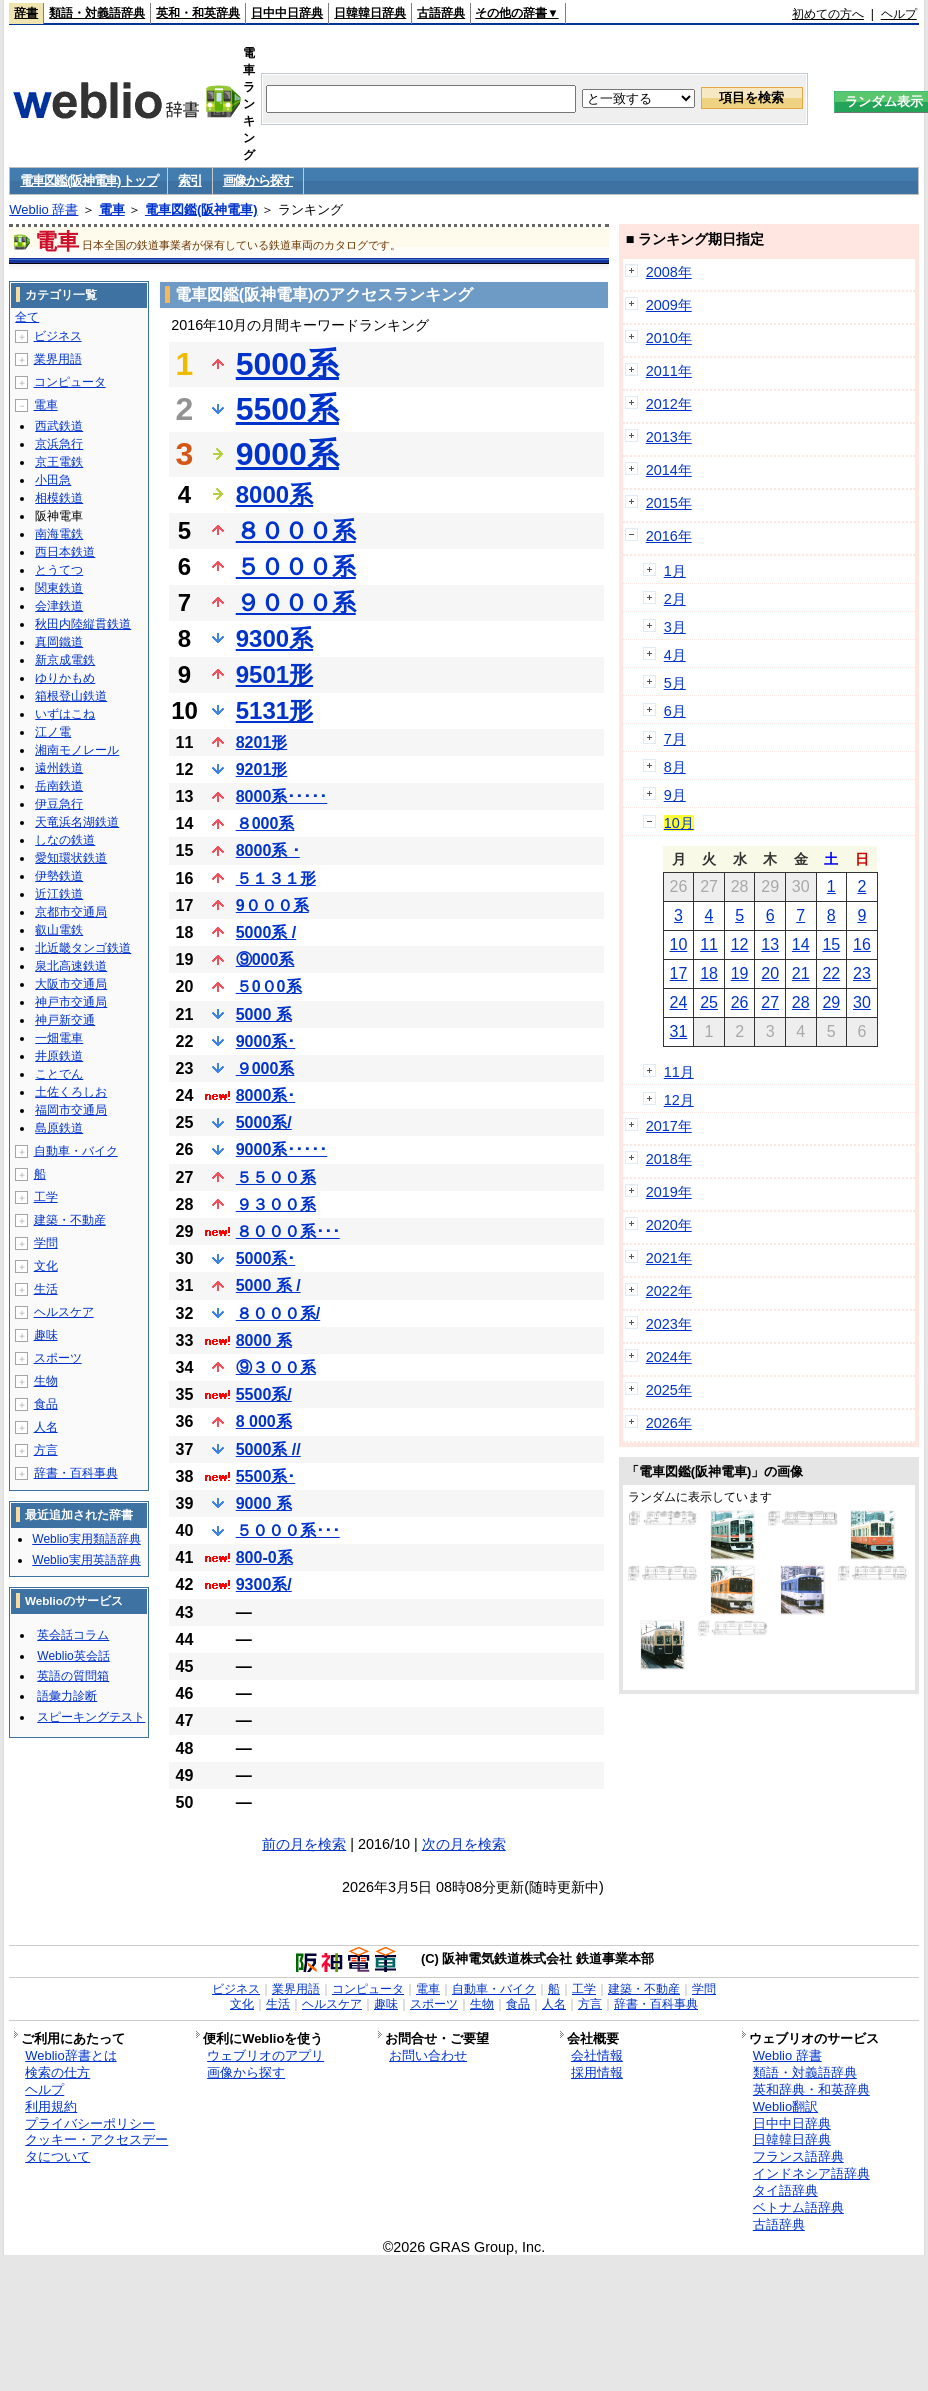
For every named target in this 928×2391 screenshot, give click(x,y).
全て (27, 317)
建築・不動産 (70, 1220)
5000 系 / (268, 1285)
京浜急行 (59, 444)
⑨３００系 (276, 1367)
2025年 (669, 1390)
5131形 (274, 710)
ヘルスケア (64, 1312)
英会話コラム (73, 1635)
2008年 (669, 272)
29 (831, 1002)
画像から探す (258, 180)
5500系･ (266, 1476)
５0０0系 (269, 986)
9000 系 (264, 1503)
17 (679, 973)
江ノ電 (53, 732)
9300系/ (264, 1584)
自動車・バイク (76, 1151)
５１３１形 (276, 878)
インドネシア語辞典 (811, 2173)
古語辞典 (441, 13)
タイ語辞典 (785, 2190)
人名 (46, 1427)
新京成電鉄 (65, 660)
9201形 (262, 769)
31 (679, 1031)
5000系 (287, 364)
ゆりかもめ (65, 678)
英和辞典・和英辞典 (811, 2089)
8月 (675, 767)
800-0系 (264, 1557)
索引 (189, 180)
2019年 (669, 1192)
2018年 (669, 1159)
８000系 (265, 823)
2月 (675, 599)
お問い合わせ (428, 2055)
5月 (675, 683)
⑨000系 (265, 959)
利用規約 (51, 2106)
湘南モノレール (77, 750)
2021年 (669, 1258)
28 (801, 1002)
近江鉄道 (59, 894)
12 (740, 944)
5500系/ (264, 1394)
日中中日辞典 (287, 13)
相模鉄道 (59, 498)
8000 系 (264, 1340)
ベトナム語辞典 (798, 2207)
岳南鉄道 (59, 786)
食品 (46, 1404)
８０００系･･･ (288, 1231)
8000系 (274, 494)
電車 (112, 209)
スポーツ (58, 1358)
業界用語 (58, 359)
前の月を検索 (304, 1844)
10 (679, 944)
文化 (46, 1266)
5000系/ (264, 1122)
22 (831, 973)
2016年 (669, 536)
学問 (46, 1243)
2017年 (669, 1126)
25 (709, 1002)
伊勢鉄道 (59, 876)
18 (709, 973)
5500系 (287, 409)
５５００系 (276, 1177)
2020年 (669, 1225)
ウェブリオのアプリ (265, 2055)
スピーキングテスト (91, 1717)
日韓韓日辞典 (370, 13)
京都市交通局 (71, 912)
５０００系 (296, 566)
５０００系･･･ (288, 1530)
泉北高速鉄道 (71, 966)
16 (862, 944)
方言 (46, 1450)
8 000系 (264, 1421)
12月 (679, 1100)
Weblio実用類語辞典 (86, 1539)
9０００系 (272, 905)
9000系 (287, 454)
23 (862, 973)
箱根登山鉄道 (71, 696)
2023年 (669, 1324)
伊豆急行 (59, 804)
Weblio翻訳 (785, 2106)
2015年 (669, 503)
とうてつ (59, 570)
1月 (675, 571)
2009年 (669, 305)
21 (801, 973)
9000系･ (266, 1041)
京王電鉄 (59, 462)
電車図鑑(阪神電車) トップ (88, 180)
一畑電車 (59, 1038)
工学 (46, 1197)
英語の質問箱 (73, 1676)
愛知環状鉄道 (71, 858)
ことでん (59, 1074)
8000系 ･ (268, 850)
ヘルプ (899, 14)
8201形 (262, 742)
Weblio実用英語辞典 (86, 1560)
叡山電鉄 (59, 930)
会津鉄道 (59, 606)
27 (770, 1002)
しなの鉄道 (65, 840)
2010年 (669, 338)
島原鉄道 (59, 1128)
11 (709, 944)
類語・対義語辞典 (97, 13)
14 (801, 944)
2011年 (669, 371)
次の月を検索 (464, 1844)
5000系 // (268, 1449)
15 (831, 944)
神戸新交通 (65, 1020)
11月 (679, 1072)
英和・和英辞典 (198, 13)
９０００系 (296, 602)
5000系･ (266, 1258)
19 (740, 973)
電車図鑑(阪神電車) (201, 209)
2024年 (669, 1357)
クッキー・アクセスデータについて (96, 2148)
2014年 (669, 470)
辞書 (26, 13)
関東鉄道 (59, 588)
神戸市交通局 (71, 1002)
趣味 (46, 1335)
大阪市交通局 (71, 984)
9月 (675, 795)
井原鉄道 (59, 1056)
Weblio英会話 (73, 1656)
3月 (675, 627)
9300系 (274, 638)
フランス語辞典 (798, 2156)
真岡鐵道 (59, 642)
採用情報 (597, 2072)
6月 (675, 711)
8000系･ (266, 1095)
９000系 (265, 1068)
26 (740, 1002)
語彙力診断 (67, 1696)
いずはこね (65, 714)
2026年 (669, 1423)
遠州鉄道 (59, 768)
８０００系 (296, 530)
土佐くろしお (71, 1092)
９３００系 (276, 1204)
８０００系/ (278, 1313)
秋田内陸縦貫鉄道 (83, 624)
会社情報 (597, 2055)
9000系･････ (282, 1149)
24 (679, 1002)
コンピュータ (70, 382)
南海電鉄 (59, 534)
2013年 (669, 437)
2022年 (669, 1291)
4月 (675, 655)
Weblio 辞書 (43, 209)
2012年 (669, 404)
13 (770, 944)
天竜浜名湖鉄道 (77, 822)
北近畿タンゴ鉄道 (83, 948)
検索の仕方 (57, 2072)
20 (770, 973)
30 (862, 1002)
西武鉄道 (59, 426)
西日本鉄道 (65, 552)
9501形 (274, 674)
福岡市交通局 (71, 1110)
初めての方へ (828, 14)
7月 (675, 739)
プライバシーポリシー (90, 2123)
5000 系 (264, 1014)
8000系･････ (282, 796)
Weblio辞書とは (70, 2055)
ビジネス (58, 336)
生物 (46, 1381)
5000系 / (266, 932)
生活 (46, 1289)
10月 (679, 823)
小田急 (53, 480)
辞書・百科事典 (76, 1473)
